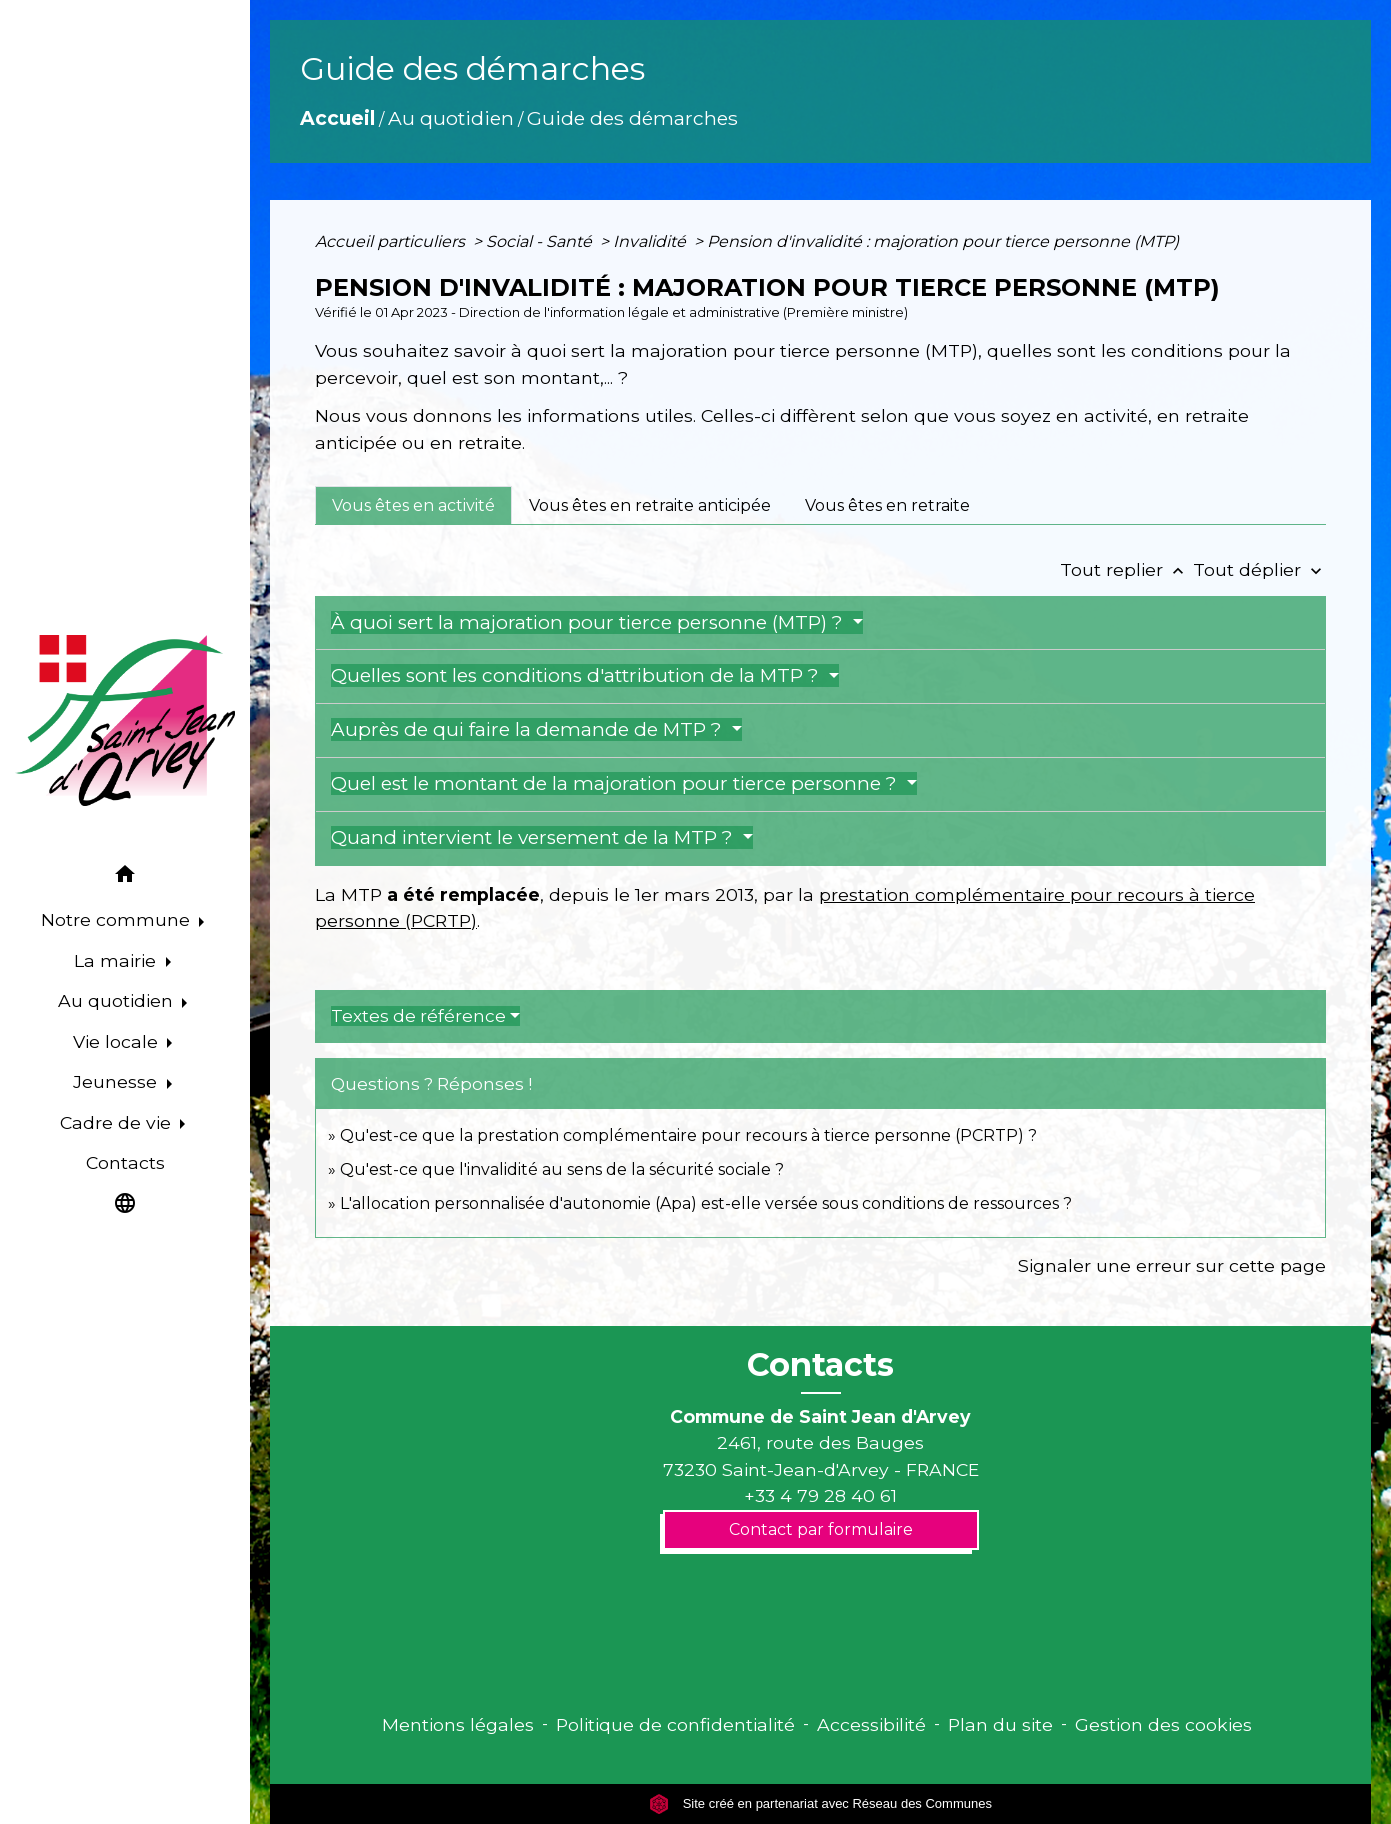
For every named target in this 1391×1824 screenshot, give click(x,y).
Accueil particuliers (392, 241)
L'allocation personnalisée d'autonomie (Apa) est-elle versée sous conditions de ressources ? (706, 1203)
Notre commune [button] (118, 919)
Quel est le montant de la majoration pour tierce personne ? (616, 783)
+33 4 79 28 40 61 (820, 1495)
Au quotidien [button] (118, 1000)
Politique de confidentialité (675, 1724)
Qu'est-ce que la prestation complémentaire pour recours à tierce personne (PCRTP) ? (688, 1135)
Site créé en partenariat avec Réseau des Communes (820, 1803)
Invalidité (651, 241)
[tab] (413, 505)
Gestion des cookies (1163, 1724)
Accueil (337, 118)
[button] (125, 877)
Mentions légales (458, 1724)
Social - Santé (541, 241)
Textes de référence (418, 1016)
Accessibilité (871, 1724)
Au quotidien (451, 118)
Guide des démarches (632, 118)
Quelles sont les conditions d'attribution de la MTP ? (577, 675)
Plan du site (1000, 1724)
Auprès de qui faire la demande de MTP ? (529, 729)
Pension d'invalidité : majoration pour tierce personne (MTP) (943, 241)
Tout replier (1126, 569)
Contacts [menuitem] (125, 1162)
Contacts (820, 1365)
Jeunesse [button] (117, 1081)
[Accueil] (125, 721)
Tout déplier (1259, 569)
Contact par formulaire (821, 1529)
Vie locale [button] (118, 1041)
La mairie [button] (117, 960)
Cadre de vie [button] (118, 1122)
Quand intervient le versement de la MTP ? (534, 837)
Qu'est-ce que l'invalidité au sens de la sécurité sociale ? (562, 1169)
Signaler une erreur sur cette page (1172, 1265)
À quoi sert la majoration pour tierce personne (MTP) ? (589, 622)
